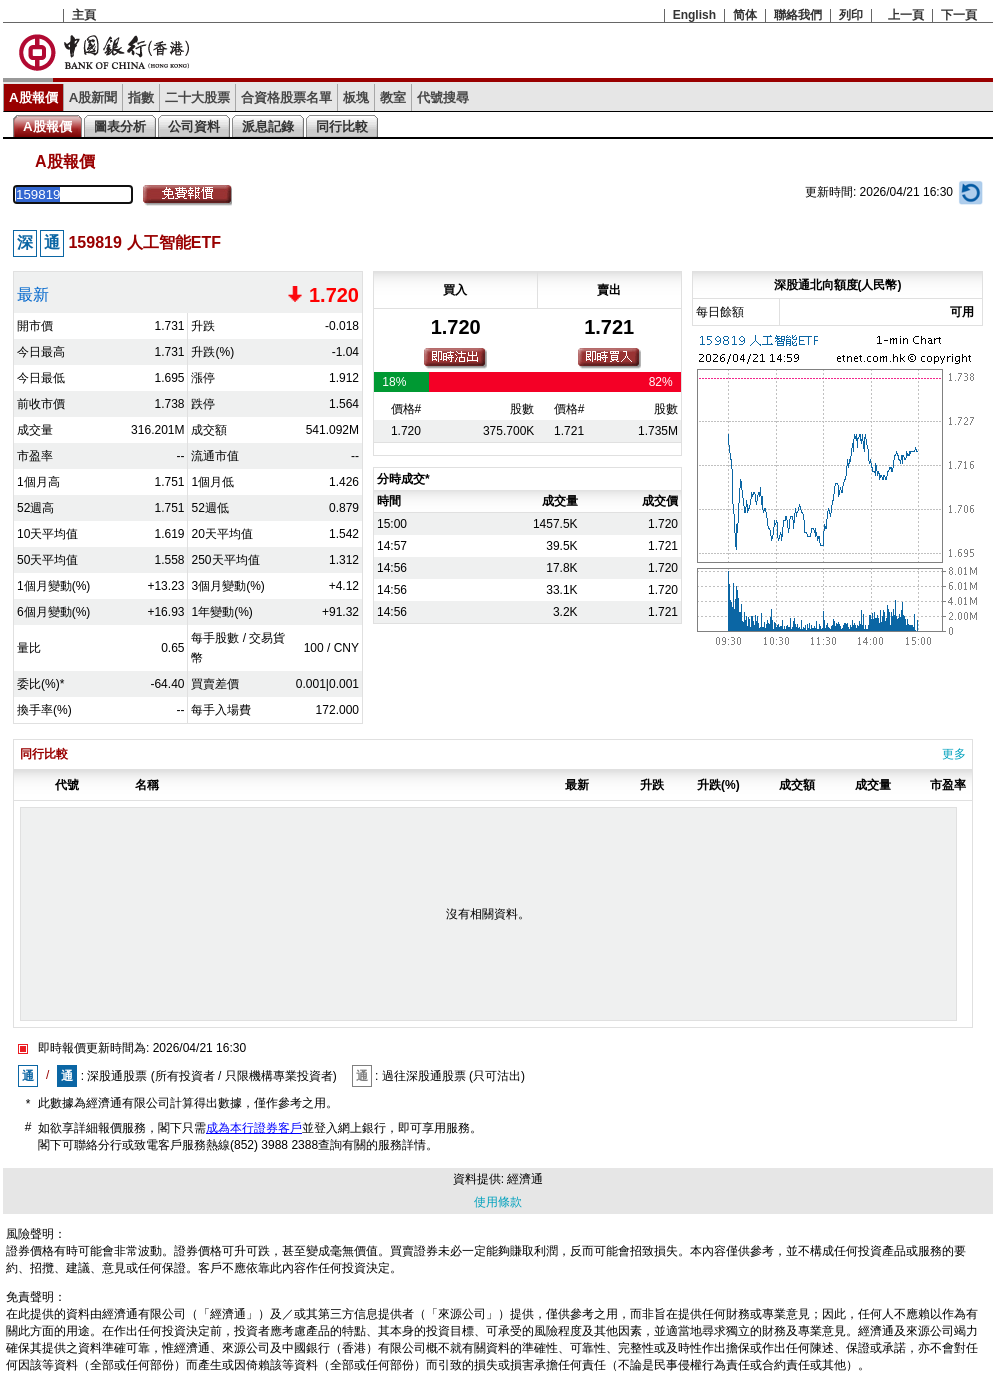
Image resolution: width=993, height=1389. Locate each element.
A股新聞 (93, 97)
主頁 (84, 15)
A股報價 (33, 97)
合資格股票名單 (286, 97)
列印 (851, 15)
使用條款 (498, 1202)
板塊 (356, 97)
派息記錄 (268, 126)
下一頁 (959, 15)
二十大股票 (197, 97)
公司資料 (194, 126)
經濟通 (525, 1179)
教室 (393, 97)
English (694, 15)
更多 (954, 754)
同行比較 (342, 126)
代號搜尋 (443, 97)
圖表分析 (120, 126)
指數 (141, 97)
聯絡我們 (798, 15)
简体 (745, 15)
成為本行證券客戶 (254, 1128)
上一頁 (906, 15)
